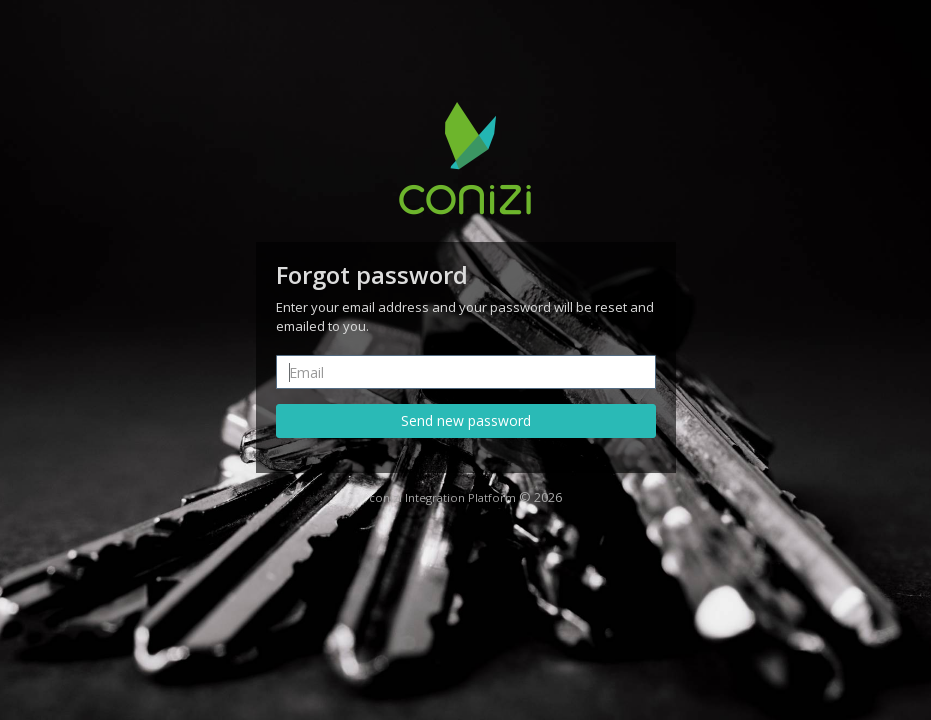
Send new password (466, 420)
